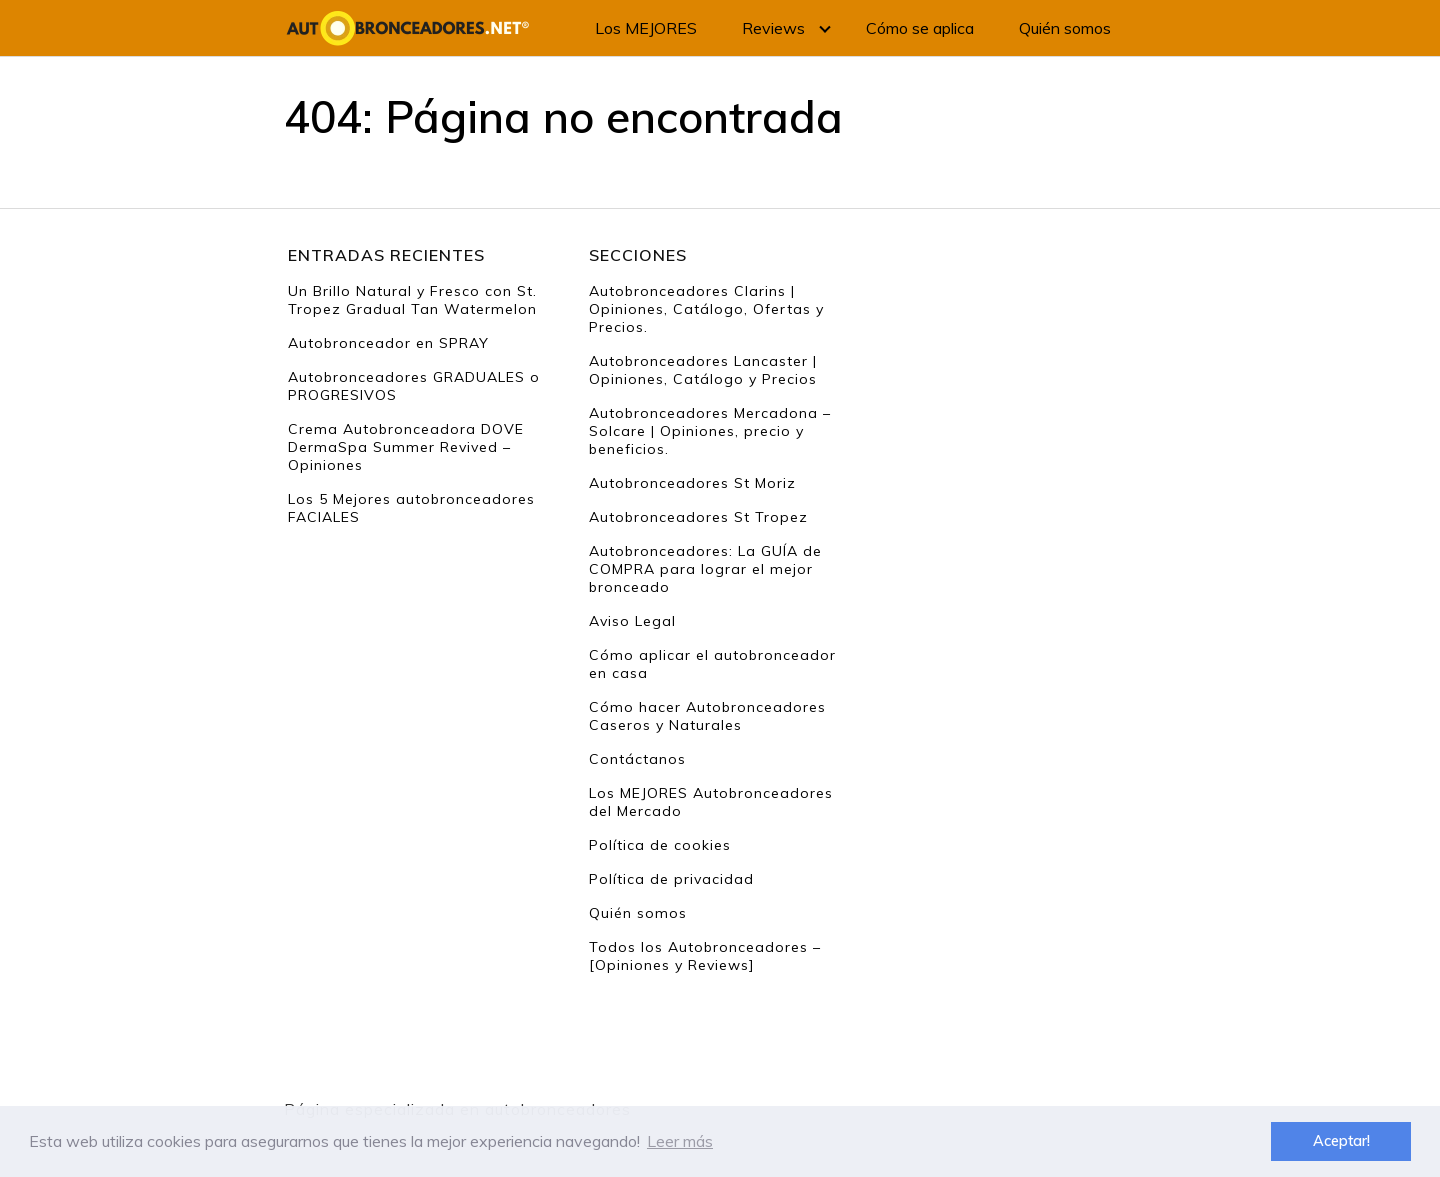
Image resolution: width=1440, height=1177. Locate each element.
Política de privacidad (671, 879)
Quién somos (1065, 28)
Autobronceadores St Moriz (692, 483)
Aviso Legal (632, 621)
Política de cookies (660, 845)
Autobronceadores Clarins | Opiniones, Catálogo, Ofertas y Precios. (706, 309)
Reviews (773, 28)
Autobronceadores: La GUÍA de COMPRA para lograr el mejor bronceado (705, 569)
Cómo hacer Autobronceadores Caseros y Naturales (707, 716)
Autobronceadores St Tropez (698, 517)
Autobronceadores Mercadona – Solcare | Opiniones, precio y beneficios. (710, 431)
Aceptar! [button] (1341, 1141)
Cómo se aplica (920, 28)
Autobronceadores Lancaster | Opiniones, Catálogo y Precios (703, 370)
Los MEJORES (646, 28)
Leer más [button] (680, 1141)
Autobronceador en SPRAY (388, 343)
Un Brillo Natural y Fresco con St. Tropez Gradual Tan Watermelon (412, 300)
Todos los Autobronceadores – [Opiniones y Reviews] (705, 956)
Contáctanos (637, 759)
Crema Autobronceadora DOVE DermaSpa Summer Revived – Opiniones (406, 447)
